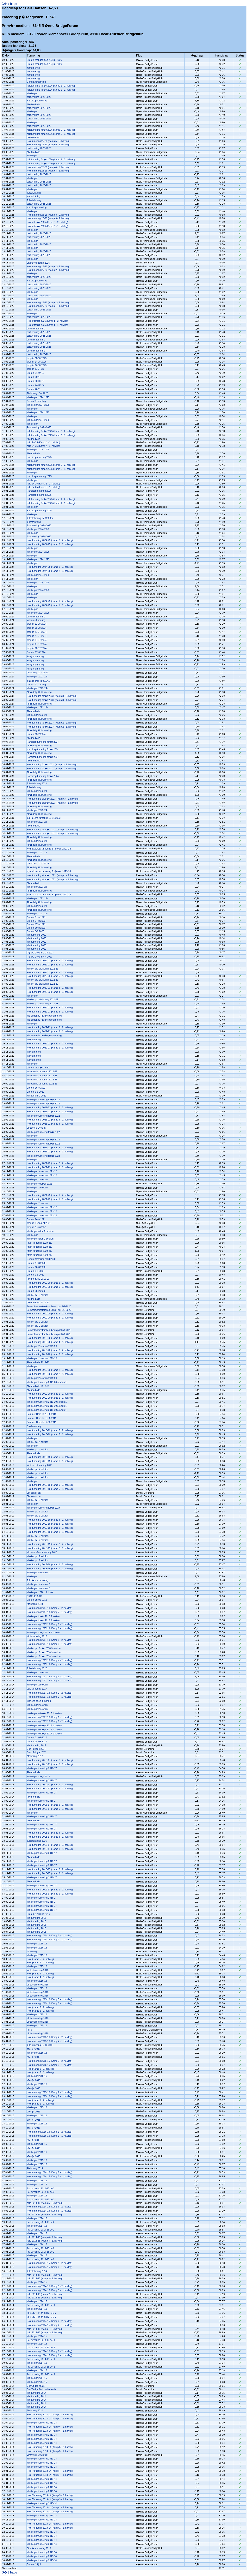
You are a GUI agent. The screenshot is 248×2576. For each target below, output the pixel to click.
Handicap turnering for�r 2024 (43, 742)
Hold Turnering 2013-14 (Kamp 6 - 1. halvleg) (50, 2430)
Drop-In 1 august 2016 (38, 1914)
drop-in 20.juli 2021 (36, 1227)
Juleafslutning (34, 192)
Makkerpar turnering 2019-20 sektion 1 (47, 1382)
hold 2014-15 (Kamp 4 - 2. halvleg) (45, 2237)
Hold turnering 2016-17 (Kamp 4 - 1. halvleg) (50, 1836)
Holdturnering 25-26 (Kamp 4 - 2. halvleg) (48, 167)
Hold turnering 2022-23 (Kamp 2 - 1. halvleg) (50, 1031)
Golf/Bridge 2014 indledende (41, 2389)
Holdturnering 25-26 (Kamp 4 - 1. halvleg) (48, 170)
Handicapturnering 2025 (39, 457)
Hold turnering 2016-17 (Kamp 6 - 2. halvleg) (50, 1784)
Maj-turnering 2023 (36, 935)
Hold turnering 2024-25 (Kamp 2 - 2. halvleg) (50, 567)
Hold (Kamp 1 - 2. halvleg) (40, 2100)
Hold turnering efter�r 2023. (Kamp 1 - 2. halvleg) (52, 875)
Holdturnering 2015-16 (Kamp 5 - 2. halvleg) (49, 1999)
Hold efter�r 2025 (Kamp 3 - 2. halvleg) (47, 222)
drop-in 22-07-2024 (36, 636)
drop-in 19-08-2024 (36, 623)
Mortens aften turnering (39, 1701)
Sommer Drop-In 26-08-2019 (41, 1414)
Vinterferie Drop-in (36, 1127)
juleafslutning (33, 196)
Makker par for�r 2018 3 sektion (44, 1648)
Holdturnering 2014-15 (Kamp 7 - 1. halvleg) (49, 2176)
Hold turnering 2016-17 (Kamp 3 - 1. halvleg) (50, 1849)
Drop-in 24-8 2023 (36, 921)
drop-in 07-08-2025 (36, 365)
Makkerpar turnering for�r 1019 (43, 1507)
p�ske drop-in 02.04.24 (39, 681)
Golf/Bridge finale (36, 2386)
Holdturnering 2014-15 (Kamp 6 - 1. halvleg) (49, 2210)
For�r (30, 2029)
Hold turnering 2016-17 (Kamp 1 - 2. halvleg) (50, 1889)
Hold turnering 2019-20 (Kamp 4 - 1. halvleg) (50, 1342)
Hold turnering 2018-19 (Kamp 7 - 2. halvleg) (50, 1430)
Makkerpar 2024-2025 (38, 397)
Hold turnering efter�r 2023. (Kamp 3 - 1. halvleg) (52, 803)
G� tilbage (9, 3)
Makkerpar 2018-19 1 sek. (40, 1592)
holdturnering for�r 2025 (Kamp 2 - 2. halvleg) (51, 465)
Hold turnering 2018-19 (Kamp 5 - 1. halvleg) (50, 1489)
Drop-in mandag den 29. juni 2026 (44, 60)
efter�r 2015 (33, 2049)
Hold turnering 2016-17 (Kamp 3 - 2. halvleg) (50, 1845)
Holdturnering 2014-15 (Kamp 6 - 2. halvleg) (49, 2206)
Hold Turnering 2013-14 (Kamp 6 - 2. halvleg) (50, 2426)
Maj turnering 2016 (36, 1918)
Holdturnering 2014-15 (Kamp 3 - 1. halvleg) (49, 2290)
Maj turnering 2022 (36, 1095)
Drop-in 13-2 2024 (36, 734)
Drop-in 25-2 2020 (36, 1291)
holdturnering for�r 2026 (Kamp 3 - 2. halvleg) (51, 85)
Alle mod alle (33, 1299)
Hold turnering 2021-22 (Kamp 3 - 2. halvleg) (50, 1147)
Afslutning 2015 (35, 2168)
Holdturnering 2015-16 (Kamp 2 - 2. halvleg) (49, 2092)
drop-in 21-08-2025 (36, 358)
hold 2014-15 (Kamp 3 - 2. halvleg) (45, 2275)
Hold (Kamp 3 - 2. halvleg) (40, 2007)
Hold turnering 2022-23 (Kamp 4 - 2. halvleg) (50, 988)
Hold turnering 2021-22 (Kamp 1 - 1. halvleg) (50, 1199)
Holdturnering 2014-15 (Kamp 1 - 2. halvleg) (49, 2351)
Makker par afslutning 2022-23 (42, 968)
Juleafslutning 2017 (37, 1668)
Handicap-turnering (36, 100)
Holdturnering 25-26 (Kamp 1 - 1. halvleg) (48, 306)
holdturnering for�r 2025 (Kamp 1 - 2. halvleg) (51, 499)
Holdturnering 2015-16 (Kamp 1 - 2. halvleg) (49, 2131)
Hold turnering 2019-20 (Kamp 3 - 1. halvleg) (50, 1354)
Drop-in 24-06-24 (35, 385)
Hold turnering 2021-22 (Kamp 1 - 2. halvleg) (50, 1195)
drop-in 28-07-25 (35, 369)
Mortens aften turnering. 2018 (42, 1552)
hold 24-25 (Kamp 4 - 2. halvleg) (43, 442)
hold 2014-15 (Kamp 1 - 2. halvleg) (45, 2329)
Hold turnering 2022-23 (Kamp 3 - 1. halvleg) (50, 1011)
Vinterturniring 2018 (37, 1636)
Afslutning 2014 (35, 2410)
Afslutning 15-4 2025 (37, 393)
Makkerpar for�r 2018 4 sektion (43, 1616)
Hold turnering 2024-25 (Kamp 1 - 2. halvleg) (50, 601)
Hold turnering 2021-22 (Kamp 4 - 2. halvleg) (50, 1119)
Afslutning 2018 (35, 1604)
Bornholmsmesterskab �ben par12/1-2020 (49, 1330)
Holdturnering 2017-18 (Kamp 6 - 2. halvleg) (49, 1624)
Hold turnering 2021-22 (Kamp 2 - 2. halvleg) (50, 1163)
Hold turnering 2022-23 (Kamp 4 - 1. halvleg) (50, 992)
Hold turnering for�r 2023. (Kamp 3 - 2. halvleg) (52, 696)
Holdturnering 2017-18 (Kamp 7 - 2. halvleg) (49, 1608)
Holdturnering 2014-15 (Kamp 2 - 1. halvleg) (49, 2325)
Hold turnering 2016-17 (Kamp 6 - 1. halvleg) (50, 1788)
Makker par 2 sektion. (38, 1536)
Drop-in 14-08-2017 (37, 1741)
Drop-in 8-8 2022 (35, 1091)
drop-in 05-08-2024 (36, 628)
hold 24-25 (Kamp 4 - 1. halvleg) (43, 446)
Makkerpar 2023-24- (37, 676)
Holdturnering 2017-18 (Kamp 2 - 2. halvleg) (49, 1692)
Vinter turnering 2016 (37, 1970)
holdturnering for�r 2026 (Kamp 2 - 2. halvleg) (51, 130)
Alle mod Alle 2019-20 (38, 1278)
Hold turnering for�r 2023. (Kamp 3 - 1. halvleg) (52, 700)
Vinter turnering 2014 (37, 2455)
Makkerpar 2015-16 (37, 1943)
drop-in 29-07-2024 (36, 632)
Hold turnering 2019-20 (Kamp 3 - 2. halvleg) (50, 1350)
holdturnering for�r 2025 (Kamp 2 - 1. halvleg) (51, 469)
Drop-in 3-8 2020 (35, 1274)
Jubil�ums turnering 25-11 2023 (43, 818)
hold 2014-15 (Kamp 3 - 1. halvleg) (45, 2278)
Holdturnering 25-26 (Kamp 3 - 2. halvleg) (48, 214)
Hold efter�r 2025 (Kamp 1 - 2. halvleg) (47, 321)
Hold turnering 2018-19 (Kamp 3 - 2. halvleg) (50, 1528)
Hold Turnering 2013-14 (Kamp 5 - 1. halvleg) (50, 2451)
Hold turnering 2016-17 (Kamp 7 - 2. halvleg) (50, 1760)
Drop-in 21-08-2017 (37, 1737)
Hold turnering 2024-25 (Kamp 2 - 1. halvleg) (50, 571)
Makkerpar (32, 93)
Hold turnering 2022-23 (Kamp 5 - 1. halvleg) (50, 964)
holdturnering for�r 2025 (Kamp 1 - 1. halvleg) (51, 503)
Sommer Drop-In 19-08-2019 (41, 1418)
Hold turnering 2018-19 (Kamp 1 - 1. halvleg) (50, 1568)
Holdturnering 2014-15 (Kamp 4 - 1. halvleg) (49, 2267)
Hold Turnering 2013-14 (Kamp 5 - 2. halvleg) (50, 2447)
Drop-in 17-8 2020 (36, 1263)
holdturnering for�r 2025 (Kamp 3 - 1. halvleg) (51, 435)
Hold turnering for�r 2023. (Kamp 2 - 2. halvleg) (52, 722)
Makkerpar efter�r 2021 (39, 1183)
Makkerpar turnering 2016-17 (42, 1768)
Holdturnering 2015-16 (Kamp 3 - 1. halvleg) (49, 2065)
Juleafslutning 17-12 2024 (40, 518)
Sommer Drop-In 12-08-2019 (41, 1422)
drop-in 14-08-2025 (36, 361)
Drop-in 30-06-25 (35, 381)
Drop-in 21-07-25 (35, 373)
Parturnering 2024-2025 (39, 427)
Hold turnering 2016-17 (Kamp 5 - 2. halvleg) (50, 1805)
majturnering (33, 68)
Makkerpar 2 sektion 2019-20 (42, 1346)
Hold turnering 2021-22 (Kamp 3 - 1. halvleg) (50, 1151)
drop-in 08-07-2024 (36, 644)
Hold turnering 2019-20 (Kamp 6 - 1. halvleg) (50, 1287)
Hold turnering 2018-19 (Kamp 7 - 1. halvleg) (50, 1434)
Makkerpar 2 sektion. (37, 1179)
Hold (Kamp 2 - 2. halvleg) (40, 2069)
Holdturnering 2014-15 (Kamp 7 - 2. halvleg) (49, 2172)
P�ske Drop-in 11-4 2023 (40, 952)
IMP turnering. (34, 1039)
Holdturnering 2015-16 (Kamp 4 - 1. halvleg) (49, 2041)
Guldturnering (34, 1426)
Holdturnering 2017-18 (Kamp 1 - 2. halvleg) (49, 1721)
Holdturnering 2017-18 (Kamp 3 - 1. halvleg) (49, 1680)
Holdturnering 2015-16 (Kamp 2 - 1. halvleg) (49, 2096)
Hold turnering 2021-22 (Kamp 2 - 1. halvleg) (50, 1167)
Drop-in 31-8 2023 (36, 917)
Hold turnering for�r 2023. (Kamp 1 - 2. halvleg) (52, 764)
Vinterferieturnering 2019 (39, 1465)
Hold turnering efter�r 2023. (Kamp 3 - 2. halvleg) (52, 798)
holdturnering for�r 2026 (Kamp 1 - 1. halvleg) (51, 163)
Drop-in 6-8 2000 (35, 1271)
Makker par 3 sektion (37, 1295)
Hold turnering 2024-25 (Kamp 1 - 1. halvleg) (50, 605)
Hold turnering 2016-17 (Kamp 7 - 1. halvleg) (50, 1764)
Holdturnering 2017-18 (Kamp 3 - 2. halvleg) (49, 1676)
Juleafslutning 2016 (37, 1841)
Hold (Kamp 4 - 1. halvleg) (40, 1977)
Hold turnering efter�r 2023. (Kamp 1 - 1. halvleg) (52, 879)
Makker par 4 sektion (37, 1442)
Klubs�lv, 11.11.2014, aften (41, 2317)
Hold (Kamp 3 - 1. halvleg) (40, 2010)
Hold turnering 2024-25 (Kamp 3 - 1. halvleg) (50, 544)
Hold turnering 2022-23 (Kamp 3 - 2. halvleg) (50, 1007)
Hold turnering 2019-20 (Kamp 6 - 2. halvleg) (50, 1283)
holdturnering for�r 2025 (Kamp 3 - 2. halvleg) (51, 431)
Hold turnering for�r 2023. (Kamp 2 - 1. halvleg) (52, 726)
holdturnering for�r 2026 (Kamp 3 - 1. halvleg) (51, 89)
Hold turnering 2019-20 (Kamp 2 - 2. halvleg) (50, 1370)
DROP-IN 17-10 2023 (38, 863)
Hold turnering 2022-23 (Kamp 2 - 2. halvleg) (50, 1027)
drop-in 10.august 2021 (39, 1223)
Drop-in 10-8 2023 (36, 928)
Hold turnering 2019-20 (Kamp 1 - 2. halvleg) (50, 1393)
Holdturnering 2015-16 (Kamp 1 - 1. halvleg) (49, 2136)
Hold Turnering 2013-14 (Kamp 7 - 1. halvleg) (50, 2418)
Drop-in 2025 (33, 377)
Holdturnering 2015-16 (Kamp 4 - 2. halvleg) (49, 2037)
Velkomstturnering (36, 328)
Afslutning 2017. (35, 1756)
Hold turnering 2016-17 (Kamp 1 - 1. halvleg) (50, 1893)
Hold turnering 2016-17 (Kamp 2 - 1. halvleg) (50, 1873)
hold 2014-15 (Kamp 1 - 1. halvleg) (45, 2332)
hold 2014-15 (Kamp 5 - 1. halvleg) (45, 2214)
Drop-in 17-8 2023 (36, 924)
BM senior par (34, 1493)
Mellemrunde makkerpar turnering (44, 1015)
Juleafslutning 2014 (37, 2271)
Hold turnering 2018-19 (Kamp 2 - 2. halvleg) (50, 1544)
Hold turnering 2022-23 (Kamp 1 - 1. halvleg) (50, 1047)
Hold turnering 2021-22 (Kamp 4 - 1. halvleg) (50, 1123)
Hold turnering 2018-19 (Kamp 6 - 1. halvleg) (50, 1461)
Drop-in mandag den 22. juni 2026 (44, 64)
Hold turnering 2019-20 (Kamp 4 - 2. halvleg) (50, 1338)
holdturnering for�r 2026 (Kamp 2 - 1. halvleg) (51, 134)
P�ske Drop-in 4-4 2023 (39, 956)
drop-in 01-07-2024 (36, 648)
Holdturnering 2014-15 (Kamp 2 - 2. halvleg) (49, 2321)
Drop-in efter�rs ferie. (38, 1067)
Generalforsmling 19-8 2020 (41, 1259)
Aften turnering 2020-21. (39, 1242)
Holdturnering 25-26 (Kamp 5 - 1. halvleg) (48, 144)
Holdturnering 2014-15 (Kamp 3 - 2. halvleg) (49, 2286)
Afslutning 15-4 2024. (38, 672)
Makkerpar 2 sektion (37, 1672)
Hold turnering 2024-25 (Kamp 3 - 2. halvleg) (50, 540)
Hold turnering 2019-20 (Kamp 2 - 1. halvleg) (50, 1374)
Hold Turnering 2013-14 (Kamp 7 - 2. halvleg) (50, 2414)
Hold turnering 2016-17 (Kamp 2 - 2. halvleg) (50, 1869)
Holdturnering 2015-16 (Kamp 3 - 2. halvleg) (49, 2061)
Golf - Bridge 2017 (36, 1749)
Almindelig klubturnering (39, 692)
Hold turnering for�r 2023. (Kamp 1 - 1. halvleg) (52, 768)
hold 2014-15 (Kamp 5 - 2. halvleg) (45, 2203)
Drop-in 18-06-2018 (37, 1600)
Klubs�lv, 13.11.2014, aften (41, 2313)
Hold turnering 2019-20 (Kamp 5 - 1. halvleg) (50, 1317)
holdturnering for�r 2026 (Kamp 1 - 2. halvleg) (51, 159)
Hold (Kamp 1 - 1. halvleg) (40, 2103)
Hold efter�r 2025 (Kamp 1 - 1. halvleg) (47, 325)
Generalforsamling (36, 82)
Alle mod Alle (33, 439)
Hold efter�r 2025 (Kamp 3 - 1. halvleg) (47, 226)
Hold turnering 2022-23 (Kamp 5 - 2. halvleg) (50, 960)
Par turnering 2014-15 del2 (40, 2188)
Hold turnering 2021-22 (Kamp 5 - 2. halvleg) (50, 1107)
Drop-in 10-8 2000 (36, 1267)
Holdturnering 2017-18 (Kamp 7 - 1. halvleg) (49, 1612)
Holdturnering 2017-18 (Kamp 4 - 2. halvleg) (49, 1660)
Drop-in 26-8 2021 (36, 1219)
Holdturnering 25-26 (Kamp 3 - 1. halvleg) (48, 218)
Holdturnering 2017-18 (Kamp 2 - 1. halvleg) (49, 1697)
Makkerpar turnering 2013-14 (42, 2422)
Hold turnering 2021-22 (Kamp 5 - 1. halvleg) (50, 1111)
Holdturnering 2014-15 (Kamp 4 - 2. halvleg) (49, 2263)
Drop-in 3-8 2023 (35, 931)
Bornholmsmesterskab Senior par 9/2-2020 (49, 1306)
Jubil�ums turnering (37, 1580)
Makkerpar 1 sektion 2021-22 (42, 1207)
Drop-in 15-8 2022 (36, 1087)
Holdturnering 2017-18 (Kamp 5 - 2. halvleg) (49, 1640)
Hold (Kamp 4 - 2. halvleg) (40, 1973)
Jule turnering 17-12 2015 (40, 2045)
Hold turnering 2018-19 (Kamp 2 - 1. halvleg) (50, 1548)
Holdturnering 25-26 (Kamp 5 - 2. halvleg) (48, 141)
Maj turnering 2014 (36, 2393)
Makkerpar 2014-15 (37, 2180)
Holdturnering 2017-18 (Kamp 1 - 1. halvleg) (49, 1717)
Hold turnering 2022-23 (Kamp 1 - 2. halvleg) (50, 1043)
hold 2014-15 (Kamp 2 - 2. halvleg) (45, 2294)
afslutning (32, 1951)
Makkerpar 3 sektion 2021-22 (42, 1171)
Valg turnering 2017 (37, 1688)
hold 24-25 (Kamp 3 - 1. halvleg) (43, 487)
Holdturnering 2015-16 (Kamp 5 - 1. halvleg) (49, 2003)
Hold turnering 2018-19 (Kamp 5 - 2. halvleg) (50, 1485)
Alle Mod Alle (33, 104)
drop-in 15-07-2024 (36, 640)
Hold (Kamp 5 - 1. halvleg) (40, 1962)
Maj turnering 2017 (36, 1745)
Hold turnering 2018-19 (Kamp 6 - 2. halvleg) (50, 1457)
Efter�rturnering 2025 (38, 262)
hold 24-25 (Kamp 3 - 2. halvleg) (43, 483)
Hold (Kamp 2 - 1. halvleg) (40, 2072)
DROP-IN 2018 (34, 1596)
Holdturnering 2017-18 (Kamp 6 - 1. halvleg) (49, 1628)
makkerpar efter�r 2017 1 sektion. (45, 1713)
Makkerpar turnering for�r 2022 (43, 1099)
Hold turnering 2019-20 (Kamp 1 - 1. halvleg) (50, 1397)
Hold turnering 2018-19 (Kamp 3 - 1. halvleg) (50, 1532)
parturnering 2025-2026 (39, 97)
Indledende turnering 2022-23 (42, 1071)
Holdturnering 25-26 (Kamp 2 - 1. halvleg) (48, 270)
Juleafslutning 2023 (37, 783)
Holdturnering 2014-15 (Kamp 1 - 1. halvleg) (49, 2355)
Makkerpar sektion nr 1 (38, 1572)
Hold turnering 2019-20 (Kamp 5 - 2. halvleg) (50, 1313)
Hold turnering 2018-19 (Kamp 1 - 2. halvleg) (50, 1564)
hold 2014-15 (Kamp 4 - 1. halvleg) (45, 2240)
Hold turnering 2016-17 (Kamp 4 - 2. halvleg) (50, 1832)
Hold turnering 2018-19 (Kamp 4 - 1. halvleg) (50, 1523)
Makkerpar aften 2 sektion (40, 1231)
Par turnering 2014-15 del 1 (41, 2305)
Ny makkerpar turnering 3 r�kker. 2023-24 (49, 848)
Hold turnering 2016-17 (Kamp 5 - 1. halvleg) (50, 1809)
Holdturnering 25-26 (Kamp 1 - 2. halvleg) (48, 302)
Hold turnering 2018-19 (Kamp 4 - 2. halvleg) (50, 1519)
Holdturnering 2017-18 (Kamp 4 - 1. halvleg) (49, 1664)
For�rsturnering (35, 656)
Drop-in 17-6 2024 (36, 652)
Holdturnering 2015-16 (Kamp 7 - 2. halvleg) (49, 1935)
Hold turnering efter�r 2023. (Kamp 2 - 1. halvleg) (52, 833)
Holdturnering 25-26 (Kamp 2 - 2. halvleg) (48, 266)
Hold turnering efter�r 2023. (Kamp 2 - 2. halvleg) (52, 829)
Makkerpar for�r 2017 (38, 1776)
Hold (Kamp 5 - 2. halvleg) (40, 1959)
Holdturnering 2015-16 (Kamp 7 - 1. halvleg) (49, 1939)
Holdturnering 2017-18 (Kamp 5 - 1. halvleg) (49, 1644)
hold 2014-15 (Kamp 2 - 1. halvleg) (45, 2297)
